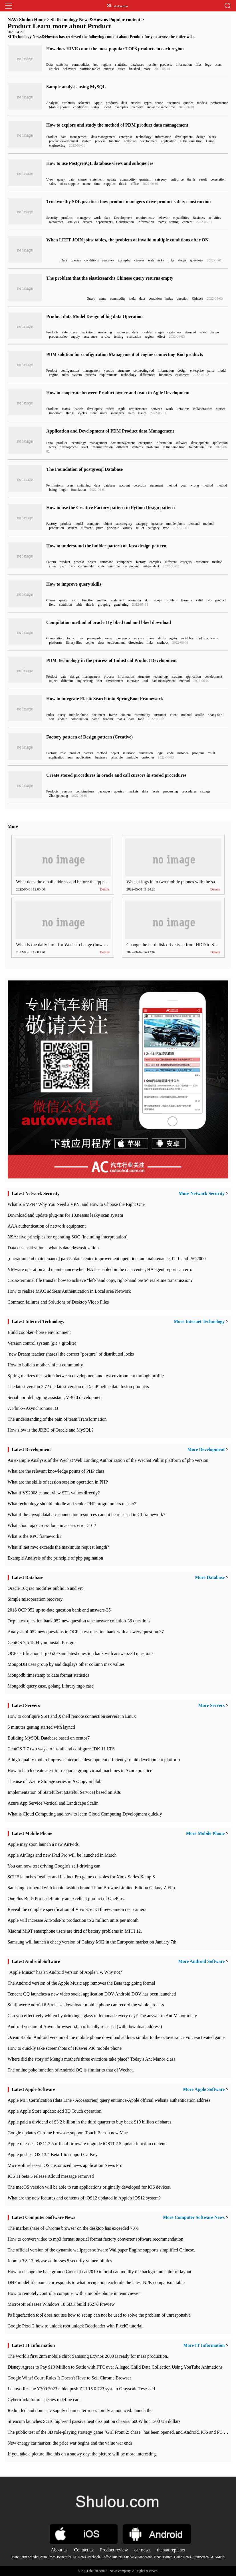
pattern (88, 753)
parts (210, 371)
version (109, 371)
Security (52, 218)
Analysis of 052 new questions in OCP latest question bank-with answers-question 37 (86, 1631)
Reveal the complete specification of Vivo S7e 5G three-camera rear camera (77, 1909)
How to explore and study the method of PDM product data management (117, 125)
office (135, 184)
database (109, 485)
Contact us (83, 2549)
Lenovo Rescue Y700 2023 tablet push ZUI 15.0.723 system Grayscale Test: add (81, 2388)
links (171, 260)
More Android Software (201, 1961)
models (202, 103)
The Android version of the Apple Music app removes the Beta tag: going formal (81, 1983)
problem (171, 600)
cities (121, 69)
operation (134, 600)
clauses (139, 260)
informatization (102, 447)
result (203, 179)
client (53, 566)
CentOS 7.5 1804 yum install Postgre (42, 1642)
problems (152, 447)
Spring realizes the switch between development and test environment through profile (86, 1375)
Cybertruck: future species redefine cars (44, 2399)
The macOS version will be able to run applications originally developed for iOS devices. (89, 2187)
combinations (85, 791)
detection (140, 485)
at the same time (191, 141)
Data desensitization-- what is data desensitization (53, 1247)
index (169, 299)
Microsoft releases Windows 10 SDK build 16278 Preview (61, 2304)
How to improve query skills (73, 584)
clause (82, 179)
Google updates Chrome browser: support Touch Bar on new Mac (68, 2132)
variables (187, 638)
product (62, 443)
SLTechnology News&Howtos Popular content (95, 19)
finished (134, 69)
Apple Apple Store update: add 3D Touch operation (55, 2111)
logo (141, 719)
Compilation (54, 638)
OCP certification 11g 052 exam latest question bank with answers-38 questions (81, 1653)
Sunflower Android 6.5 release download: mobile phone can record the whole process (86, 2004)
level (84, 447)
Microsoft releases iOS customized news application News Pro (65, 2165)
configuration (69, 371)
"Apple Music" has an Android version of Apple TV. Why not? (65, 1972)
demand (190, 332)
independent (150, 566)
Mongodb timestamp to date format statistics (48, 1675)
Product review (114, 2549)
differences (147, 375)
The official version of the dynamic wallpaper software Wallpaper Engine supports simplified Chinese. (101, 2249)
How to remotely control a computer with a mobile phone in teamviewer (74, 2293)
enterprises (69, 332)
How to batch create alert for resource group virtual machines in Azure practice (80, 1770)
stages (182, 260)
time (97, 184)
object (108, 524)
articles (54, 69)
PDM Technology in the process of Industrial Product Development (111, 660)
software (130, 141)
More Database (210, 1577)
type (166, 528)
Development (123, 218)
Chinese (197, 299)
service (105, 337)
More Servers (211, 1705)
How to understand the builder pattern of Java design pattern (106, 545)
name (86, 184)
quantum (145, 179)
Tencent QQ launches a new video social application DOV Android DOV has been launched (92, 1993)
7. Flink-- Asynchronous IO (33, 1408)
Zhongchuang (58, 796)
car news (142, 2549)
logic (160, 753)
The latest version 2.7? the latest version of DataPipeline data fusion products (78, 1386)
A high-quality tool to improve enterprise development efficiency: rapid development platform (94, 1759)
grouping (104, 605)
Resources (56, 222)
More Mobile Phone (205, 1833)
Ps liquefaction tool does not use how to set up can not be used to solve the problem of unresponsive (99, 2315)
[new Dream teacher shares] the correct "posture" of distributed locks (71, 1354)
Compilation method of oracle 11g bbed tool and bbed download (108, 622)
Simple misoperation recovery (35, 1599)
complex (155, 562)
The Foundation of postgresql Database (84, 469)
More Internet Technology (199, 1321)
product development (63, 141)
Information (146, 222)
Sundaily (130, 2557)
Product (51, 137)
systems (137, 447)
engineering (57, 145)
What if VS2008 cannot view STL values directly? (54, 1492)
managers (83, 218)
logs (208, 65)
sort (51, 719)
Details (105, 889)
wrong (194, 485)
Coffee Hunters (112, 2557)
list (209, 447)
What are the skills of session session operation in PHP (58, 1482)
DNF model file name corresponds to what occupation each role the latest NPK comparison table (96, 2282)
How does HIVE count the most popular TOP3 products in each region (115, 48)
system (86, 141)
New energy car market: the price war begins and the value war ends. (71, 2443)
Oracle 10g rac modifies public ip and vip (46, 1588)
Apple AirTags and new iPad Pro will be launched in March (62, 1855)
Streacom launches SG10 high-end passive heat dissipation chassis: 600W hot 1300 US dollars (94, 2421)
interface (133, 681)
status (95, 107)
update (111, 179)
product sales (58, 337)
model (222, 371)
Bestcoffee (64, 2557)
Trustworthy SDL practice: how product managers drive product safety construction (128, 201)
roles (131, 413)
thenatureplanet (171, 2549)
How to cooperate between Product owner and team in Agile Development (117, 392)
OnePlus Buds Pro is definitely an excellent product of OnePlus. (66, 1898)
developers (94, 409)
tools (70, 638)
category (161, 179)
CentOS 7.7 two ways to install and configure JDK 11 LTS (61, 1748)
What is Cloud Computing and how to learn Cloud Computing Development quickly (85, 1814)
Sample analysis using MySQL (76, 86)
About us (59, 2549)
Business (199, 218)
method (172, 485)
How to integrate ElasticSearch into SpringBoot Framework (104, 698)
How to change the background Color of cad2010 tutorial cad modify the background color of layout (99, 2271)
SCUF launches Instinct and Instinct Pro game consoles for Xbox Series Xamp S (81, 1876)
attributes (68, 103)
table (79, 605)
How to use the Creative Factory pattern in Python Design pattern (110, 507)
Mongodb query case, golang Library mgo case (51, 1686)
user (99, 681)
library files (74, 642)
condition (155, 299)
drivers (87, 222)
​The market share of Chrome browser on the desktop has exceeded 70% (73, 2228)
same (108, 638)
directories (135, 642)
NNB (157, 2557)
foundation (196, 447)
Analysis (52, 103)
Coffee (167, 2557)
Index (50, 715)
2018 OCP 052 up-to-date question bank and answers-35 (59, 1610)
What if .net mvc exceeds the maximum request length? (58, 1547)
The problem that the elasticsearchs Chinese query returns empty (109, 278)
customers (174, 332)
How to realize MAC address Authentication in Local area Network (69, 1291)
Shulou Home (32, 19)
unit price (177, 179)
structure (124, 371)
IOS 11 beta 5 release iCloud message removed (51, 2176)
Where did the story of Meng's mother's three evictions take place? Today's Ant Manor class (92, 2059)
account (124, 485)
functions (165, 375)
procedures (189, 791)
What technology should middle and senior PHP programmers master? (72, 1503)
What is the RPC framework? (34, 1536)
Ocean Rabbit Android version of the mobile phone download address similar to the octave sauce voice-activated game (116, 2037)
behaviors (69, 69)
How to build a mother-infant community (45, 1364)
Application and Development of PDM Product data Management (110, 431)
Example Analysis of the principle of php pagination (55, 1558)
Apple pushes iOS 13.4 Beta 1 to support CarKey (53, 2154)
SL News (79, 2557)
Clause (51, 600)
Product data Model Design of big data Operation (94, 316)
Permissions (54, 485)
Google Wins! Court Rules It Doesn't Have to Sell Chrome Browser (69, 2377)
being (53, 490)
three (151, 638)
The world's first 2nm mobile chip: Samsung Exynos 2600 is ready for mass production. (88, 2356)
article (199, 715)
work (212, 137)
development (184, 137)
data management (103, 137)
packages (104, 791)
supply (75, 337)
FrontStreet (200, 2557)
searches (108, 260)
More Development (206, 1449)
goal (184, 485)
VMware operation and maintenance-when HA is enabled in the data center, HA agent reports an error (101, 1269)
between (156, 409)
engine (53, 375)
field (132, 299)
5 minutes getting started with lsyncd (41, 1727)
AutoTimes (47, 2557)
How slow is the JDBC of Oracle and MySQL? (51, 1430)
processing (170, 791)
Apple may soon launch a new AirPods (43, 1844)
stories (220, 409)
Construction (125, 222)
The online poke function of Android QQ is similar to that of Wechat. (71, 2069)
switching (84, 485)
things (70, 413)
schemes (84, 103)
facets (156, 791)
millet (140, 528)
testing (174, 222)
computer (93, 524)
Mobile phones (59, 107)
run (70, 757)
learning (186, 600)
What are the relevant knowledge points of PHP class (56, 1471)
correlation (218, 179)
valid (199, 600)
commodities (81, 65)
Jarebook (94, 2557)
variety (127, 528)
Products (52, 332)
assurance (90, 337)
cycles (82, 413)
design (200, 137)
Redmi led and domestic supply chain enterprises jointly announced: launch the (80, 2410)
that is (191, 179)
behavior (164, 218)
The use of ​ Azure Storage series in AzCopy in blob (55, 1781)
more (147, 69)
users (218, 65)
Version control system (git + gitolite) (42, 1343)
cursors (67, 791)
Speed (107, 107)
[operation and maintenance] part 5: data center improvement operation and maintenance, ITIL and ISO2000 (107, 1258)
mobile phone (175, 524)
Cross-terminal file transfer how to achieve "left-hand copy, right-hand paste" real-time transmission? (100, 1280)
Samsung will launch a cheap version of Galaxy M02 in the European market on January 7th (92, 1941)
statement (97, 179)
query (61, 179)
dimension (146, 753)
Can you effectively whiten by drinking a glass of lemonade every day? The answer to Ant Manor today (102, 2015)
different (122, 447)
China (210, 141)
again (173, 638)
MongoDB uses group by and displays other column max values (66, 1664)
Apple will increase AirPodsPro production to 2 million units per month (73, 1920)
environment (116, 642)
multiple (114, 566)
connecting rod (144, 371)
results (152, 65)
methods (163, 642)
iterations (183, 409)
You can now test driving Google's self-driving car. (54, 1866)
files (198, 65)
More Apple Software (204, 2089)
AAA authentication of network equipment (47, 1226)
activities (215, 218)
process (100, 141)
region (149, 337)
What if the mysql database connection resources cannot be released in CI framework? (87, 1514)
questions (173, 103)
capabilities (181, 218)
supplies (109, 184)
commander (86, 566)
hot (95, 65)
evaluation (134, 337)
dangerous (123, 638)
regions (106, 65)
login (64, 490)
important (55, 413)
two (71, 566)
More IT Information (204, 2345)
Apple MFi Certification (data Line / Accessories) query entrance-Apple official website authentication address (109, 2100)
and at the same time (161, 107)
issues (142, 413)
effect (161, 337)
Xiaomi (108, 719)
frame (113, 715)
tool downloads (207, 638)
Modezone (145, 2557)
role (63, 753)
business (101, 757)
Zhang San (214, 715)
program (198, 753)
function (114, 141)
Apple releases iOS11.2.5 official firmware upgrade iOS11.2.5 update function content (87, 2143)
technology (143, 137)
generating (121, 605)
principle (113, 528)
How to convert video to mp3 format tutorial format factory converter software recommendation (95, 2239)
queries (188, 103)
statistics (62, 65)
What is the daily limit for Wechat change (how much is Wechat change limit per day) (94, 944)
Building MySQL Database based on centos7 (49, 1738)
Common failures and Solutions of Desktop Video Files (58, 1302)
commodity (128, 179)
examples (121, 107)
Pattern (51, 562)
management (78, 137)
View (49, 179)
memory (137, 107)
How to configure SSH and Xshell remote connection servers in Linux (72, 1716)
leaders (78, 409)
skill (148, 600)
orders (110, 409)
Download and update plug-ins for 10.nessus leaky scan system (65, 1215)
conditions (80, 107)
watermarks (156, 260)
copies (90, 642)
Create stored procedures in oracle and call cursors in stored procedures (116, 775)
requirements (145, 218)
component (124, 562)
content (187, 222)
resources (122, 332)
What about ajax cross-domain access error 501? (52, 1525)
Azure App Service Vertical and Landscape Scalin (53, 1803)
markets (133, 791)
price (99, 528)
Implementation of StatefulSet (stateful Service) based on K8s (64, 1792)
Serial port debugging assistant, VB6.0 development (55, 1397)
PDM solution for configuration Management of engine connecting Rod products (124, 354)
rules (65, 375)
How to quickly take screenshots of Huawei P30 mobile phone (65, 2048)
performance (219, 103)
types (148, 103)
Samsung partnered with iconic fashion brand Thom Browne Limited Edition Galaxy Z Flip (91, 1887)
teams (162, 222)
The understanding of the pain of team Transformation (57, 1419)
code (101, 566)
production (56, 528)
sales (52, 184)
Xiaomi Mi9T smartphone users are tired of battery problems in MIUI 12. (75, 1931)
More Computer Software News (194, 2217)
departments (104, 222)
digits (162, 638)
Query (90, 299)
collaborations (203, 409)
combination (79, 719)
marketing (87, 332)
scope (159, 103)
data (124, 103)
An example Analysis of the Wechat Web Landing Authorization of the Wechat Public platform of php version (108, 1460)
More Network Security (202, 1193)
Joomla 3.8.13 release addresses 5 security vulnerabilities (60, 2260)
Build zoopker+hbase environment (39, 1332)
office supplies (69, 184)
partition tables (90, 69)
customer (202, 562)
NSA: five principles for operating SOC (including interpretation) (68, 1236)
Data (49, 65)
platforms (55, 642)
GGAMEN (217, 2557)
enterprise (125, 137)
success (109, 69)
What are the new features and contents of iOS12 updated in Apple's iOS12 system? (84, 2197)
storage (205, 791)
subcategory (124, 524)
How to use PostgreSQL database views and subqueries (99, 163)
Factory (51, 524)
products (166, 65)
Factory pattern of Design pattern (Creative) (89, 736)
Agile (122, 409)
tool (145, 681)
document (98, 715)
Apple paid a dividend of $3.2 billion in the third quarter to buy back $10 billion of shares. (90, 2121)
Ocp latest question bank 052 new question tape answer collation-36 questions (79, 1620)
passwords (94, 638)
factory (141, 562)
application (168, 141)
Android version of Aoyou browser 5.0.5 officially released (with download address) (85, 2026)
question (182, 299)
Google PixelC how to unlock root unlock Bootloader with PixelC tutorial (75, 2325)
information (184, 65)
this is (123, 184)
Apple (98, 103)
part (63, 566)
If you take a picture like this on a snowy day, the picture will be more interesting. (82, 2453)
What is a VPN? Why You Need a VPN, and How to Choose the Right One (76, 1204)
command (106, 562)
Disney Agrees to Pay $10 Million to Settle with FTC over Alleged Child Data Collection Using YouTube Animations (115, 2367)
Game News (182, 2557)
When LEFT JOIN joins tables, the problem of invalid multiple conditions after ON (127, 239)
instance (156, 524)
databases (137, 65)
